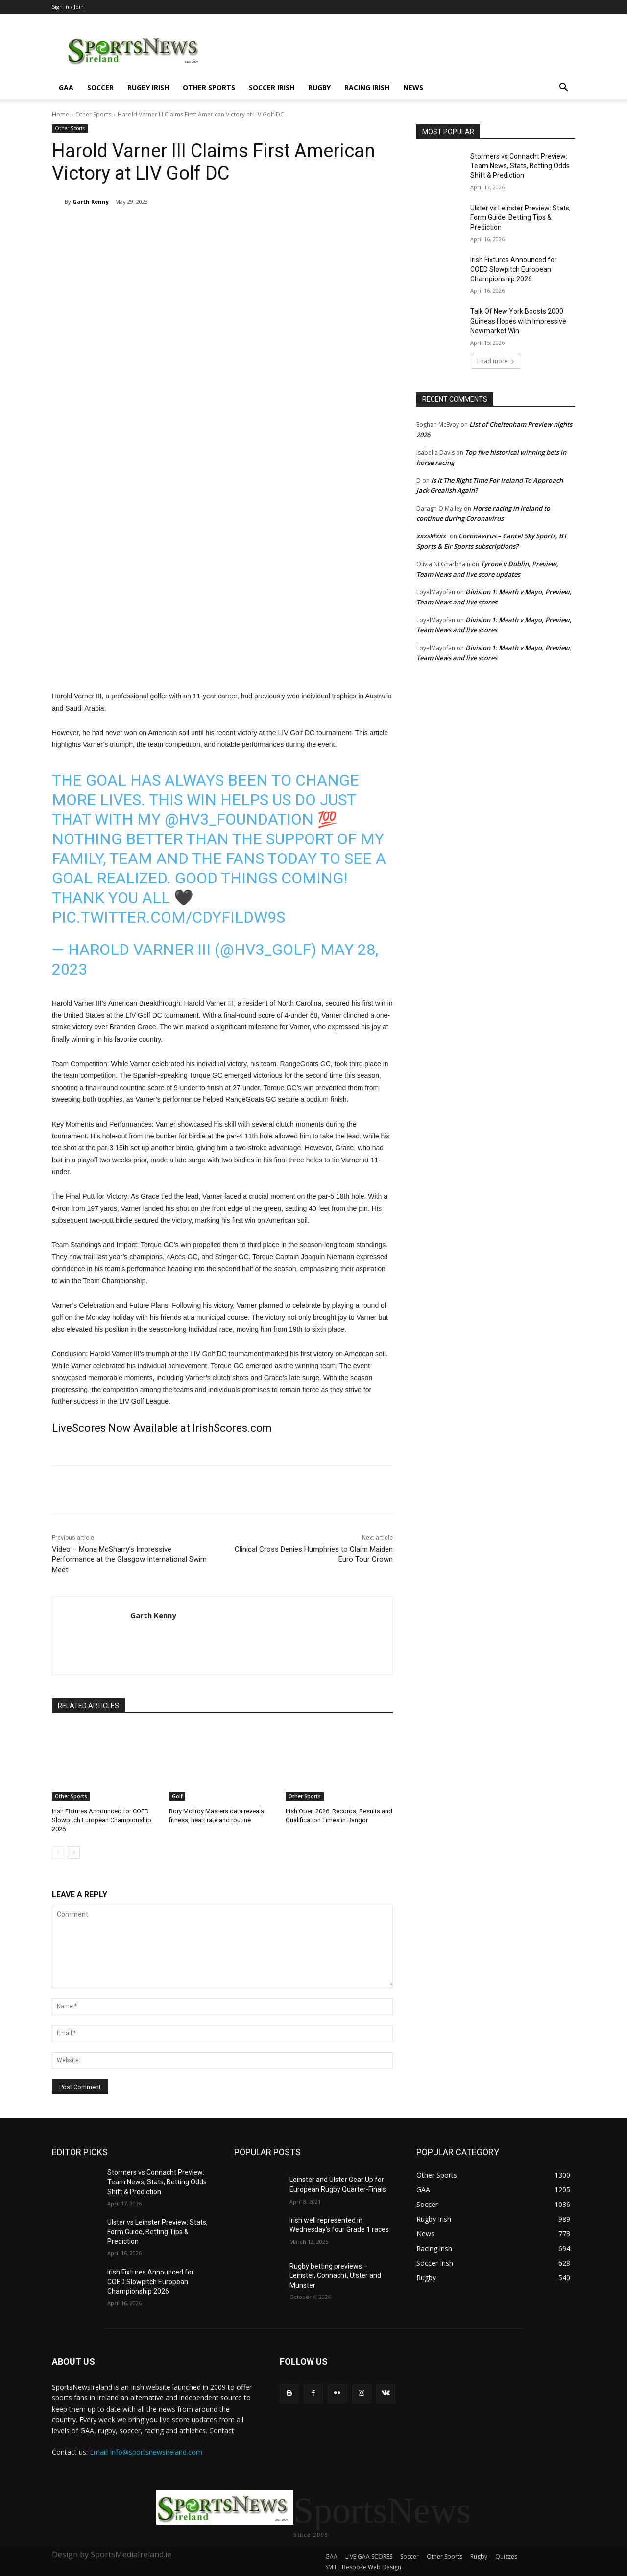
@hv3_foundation (239, 819)
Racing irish (366, 87)
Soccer (100, 87)
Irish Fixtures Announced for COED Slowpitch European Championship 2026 (101, 1820)
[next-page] (74, 1852)
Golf (177, 1796)
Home (60, 114)
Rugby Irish (148, 87)
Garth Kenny (90, 201)
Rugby (319, 87)
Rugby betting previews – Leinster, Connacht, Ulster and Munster (335, 2275)
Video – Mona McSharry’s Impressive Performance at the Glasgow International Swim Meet (129, 1559)
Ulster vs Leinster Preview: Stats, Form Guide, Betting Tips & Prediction (520, 217)
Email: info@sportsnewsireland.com (146, 2452)
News (413, 87)
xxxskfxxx (431, 536)
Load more (496, 361)
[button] (563, 88)
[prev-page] (58, 1852)
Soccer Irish (271, 87)
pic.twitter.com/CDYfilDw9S (168, 917)
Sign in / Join (68, 6)
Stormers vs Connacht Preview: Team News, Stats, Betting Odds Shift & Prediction (520, 165)
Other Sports (209, 87)
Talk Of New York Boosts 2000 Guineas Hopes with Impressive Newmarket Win (518, 320)
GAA (66, 87)
